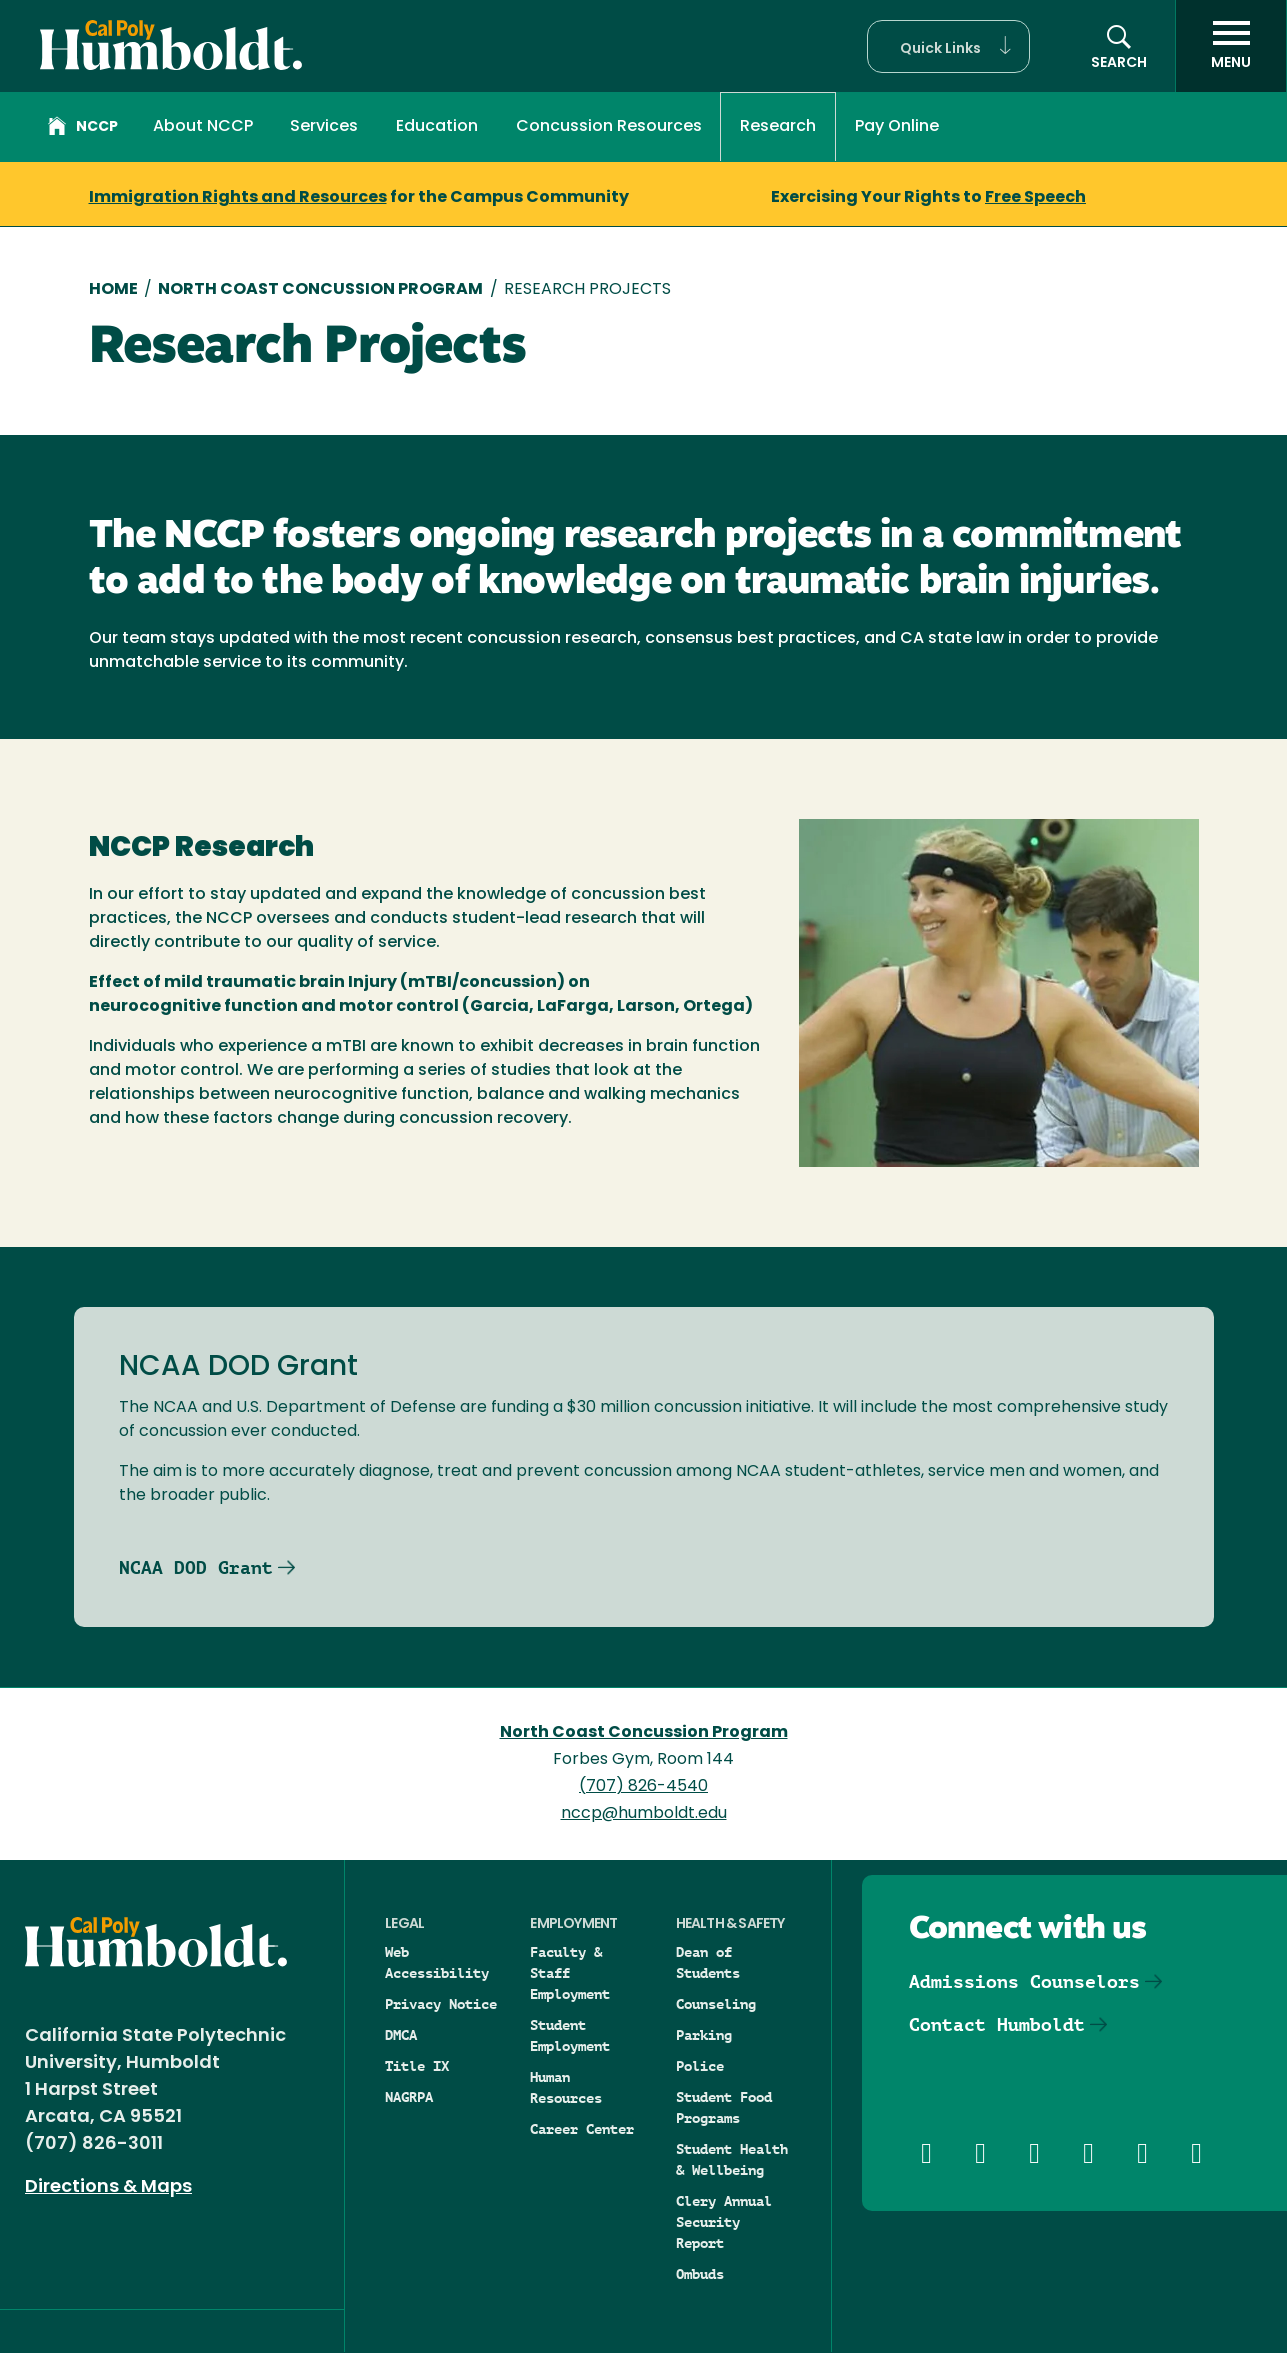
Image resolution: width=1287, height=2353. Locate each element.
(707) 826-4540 (643, 1787)
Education (437, 127)
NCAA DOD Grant (196, 1567)
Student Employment (570, 2035)
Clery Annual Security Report (724, 2222)
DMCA (401, 2035)
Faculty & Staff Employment (570, 1973)
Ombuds (700, 2274)
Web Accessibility (437, 1962)
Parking (704, 2035)
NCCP (83, 129)
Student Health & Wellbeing (732, 2159)
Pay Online (897, 127)
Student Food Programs (724, 2107)
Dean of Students (708, 1962)
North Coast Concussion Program (320, 290)
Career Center (582, 2129)
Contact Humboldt (997, 2024)
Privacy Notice (441, 2004)
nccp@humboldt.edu (644, 1814)
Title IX (417, 2066)
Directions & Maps (108, 2187)
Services (324, 127)
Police (700, 2066)
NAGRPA (409, 2097)
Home (113, 290)
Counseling (716, 2004)
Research (778, 127)
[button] (948, 46)
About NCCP (203, 127)
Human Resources (566, 2087)
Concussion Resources (609, 127)
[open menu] (1231, 46)
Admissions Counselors (1024, 1981)
